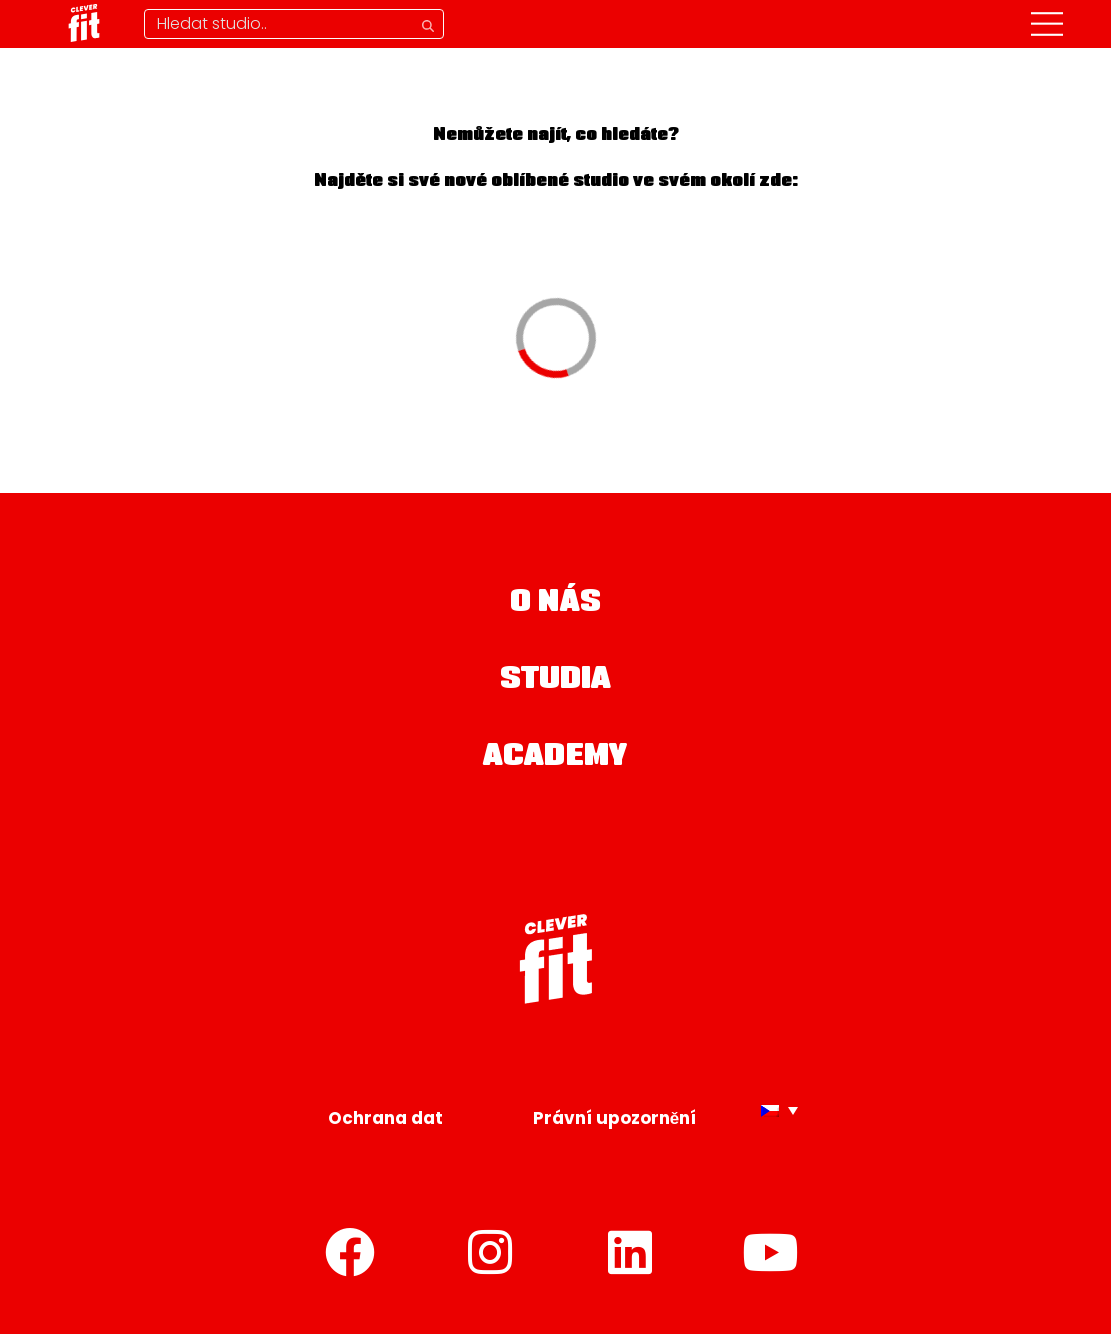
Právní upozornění (614, 1118)
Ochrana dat (385, 1118)
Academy (555, 758)
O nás (555, 604)
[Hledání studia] (294, 24)
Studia (556, 681)
